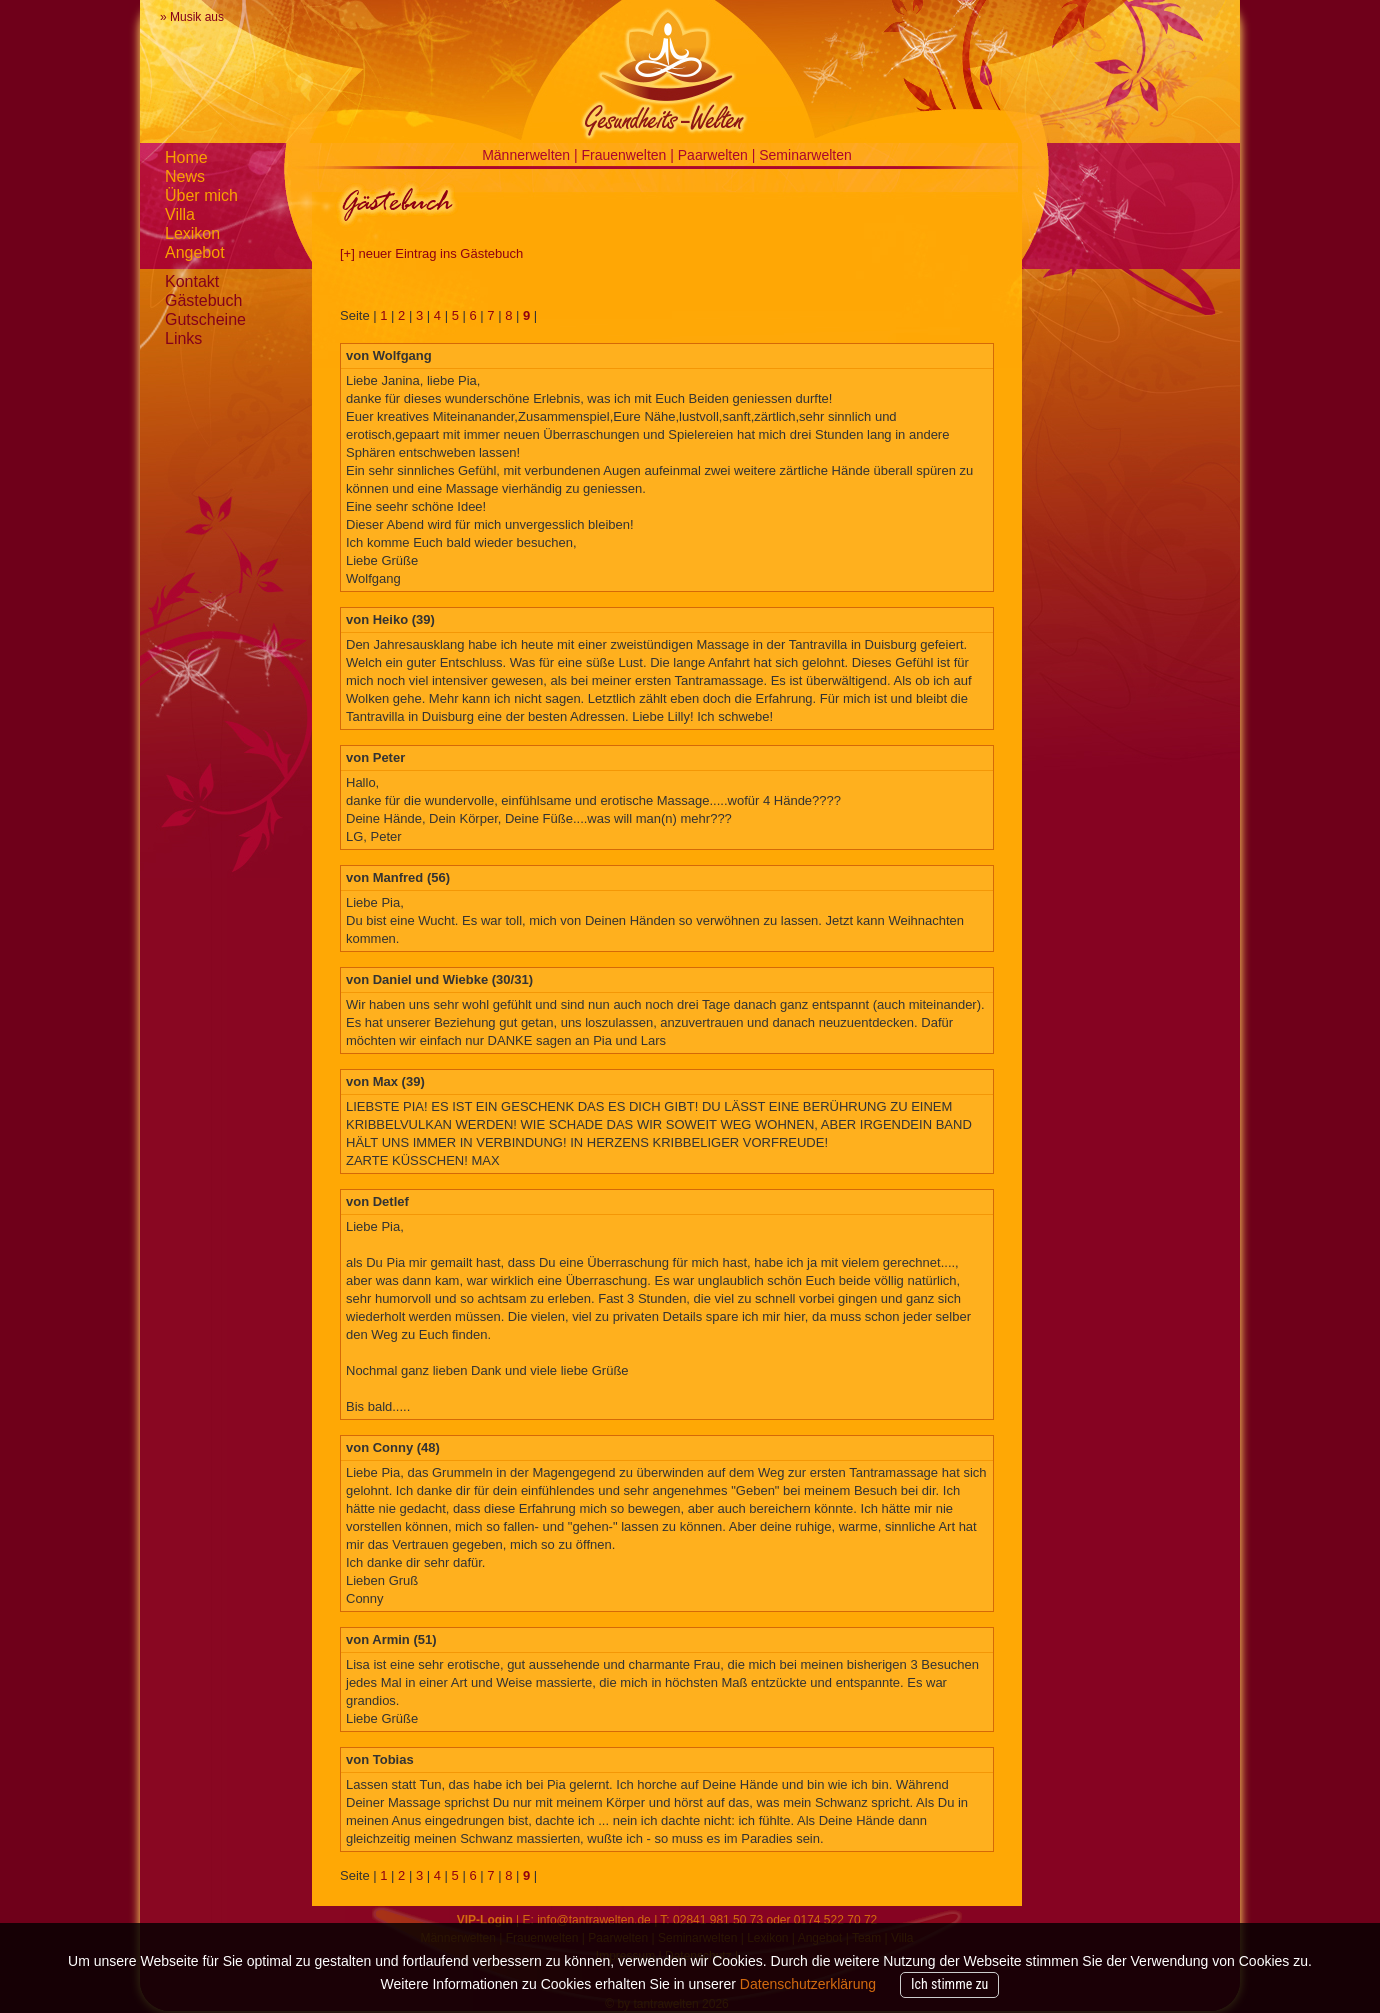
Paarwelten (715, 155)
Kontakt (192, 281)
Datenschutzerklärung (808, 1984)
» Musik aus (192, 17)
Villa (180, 214)
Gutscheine (205, 319)
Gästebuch (203, 300)
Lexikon (192, 233)
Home (186, 157)
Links (183, 338)
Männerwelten (528, 155)
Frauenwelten (626, 155)
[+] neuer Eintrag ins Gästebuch (431, 253)
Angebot (195, 252)
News (185, 176)
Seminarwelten (805, 155)
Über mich (201, 195)
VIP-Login (485, 1920)
